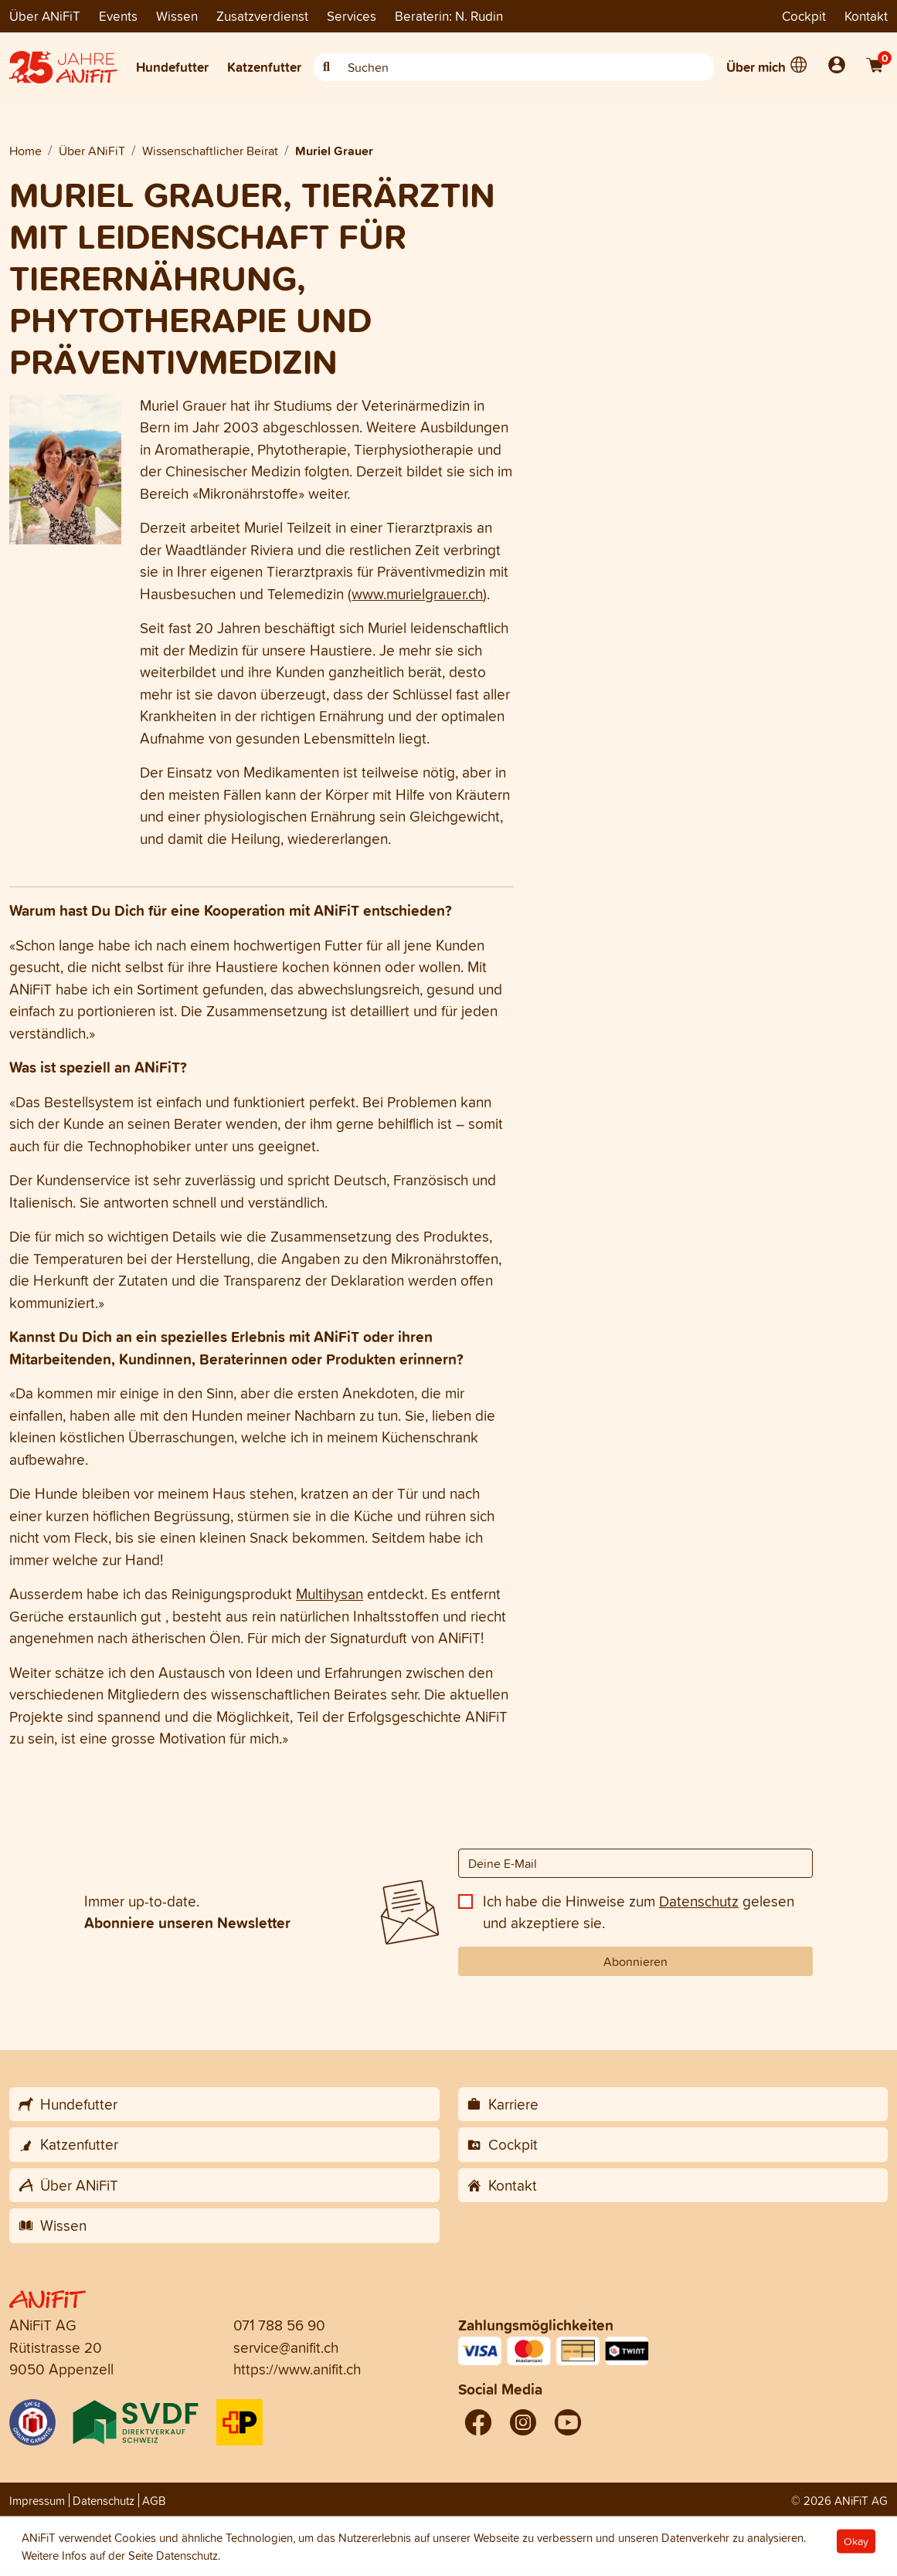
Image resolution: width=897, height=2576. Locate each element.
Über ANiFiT (44, 16)
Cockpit (804, 16)
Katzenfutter (264, 67)
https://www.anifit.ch (297, 2369)
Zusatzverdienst (262, 16)
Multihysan (329, 1593)
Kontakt (866, 16)
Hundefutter (172, 67)
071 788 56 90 (279, 2325)
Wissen (177, 16)
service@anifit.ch (285, 2347)
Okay (856, 2541)
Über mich (756, 67)
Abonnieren (635, 1961)
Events (118, 16)
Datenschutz (699, 1901)
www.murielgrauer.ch (417, 593)
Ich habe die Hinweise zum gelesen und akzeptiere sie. (638, 1912)
